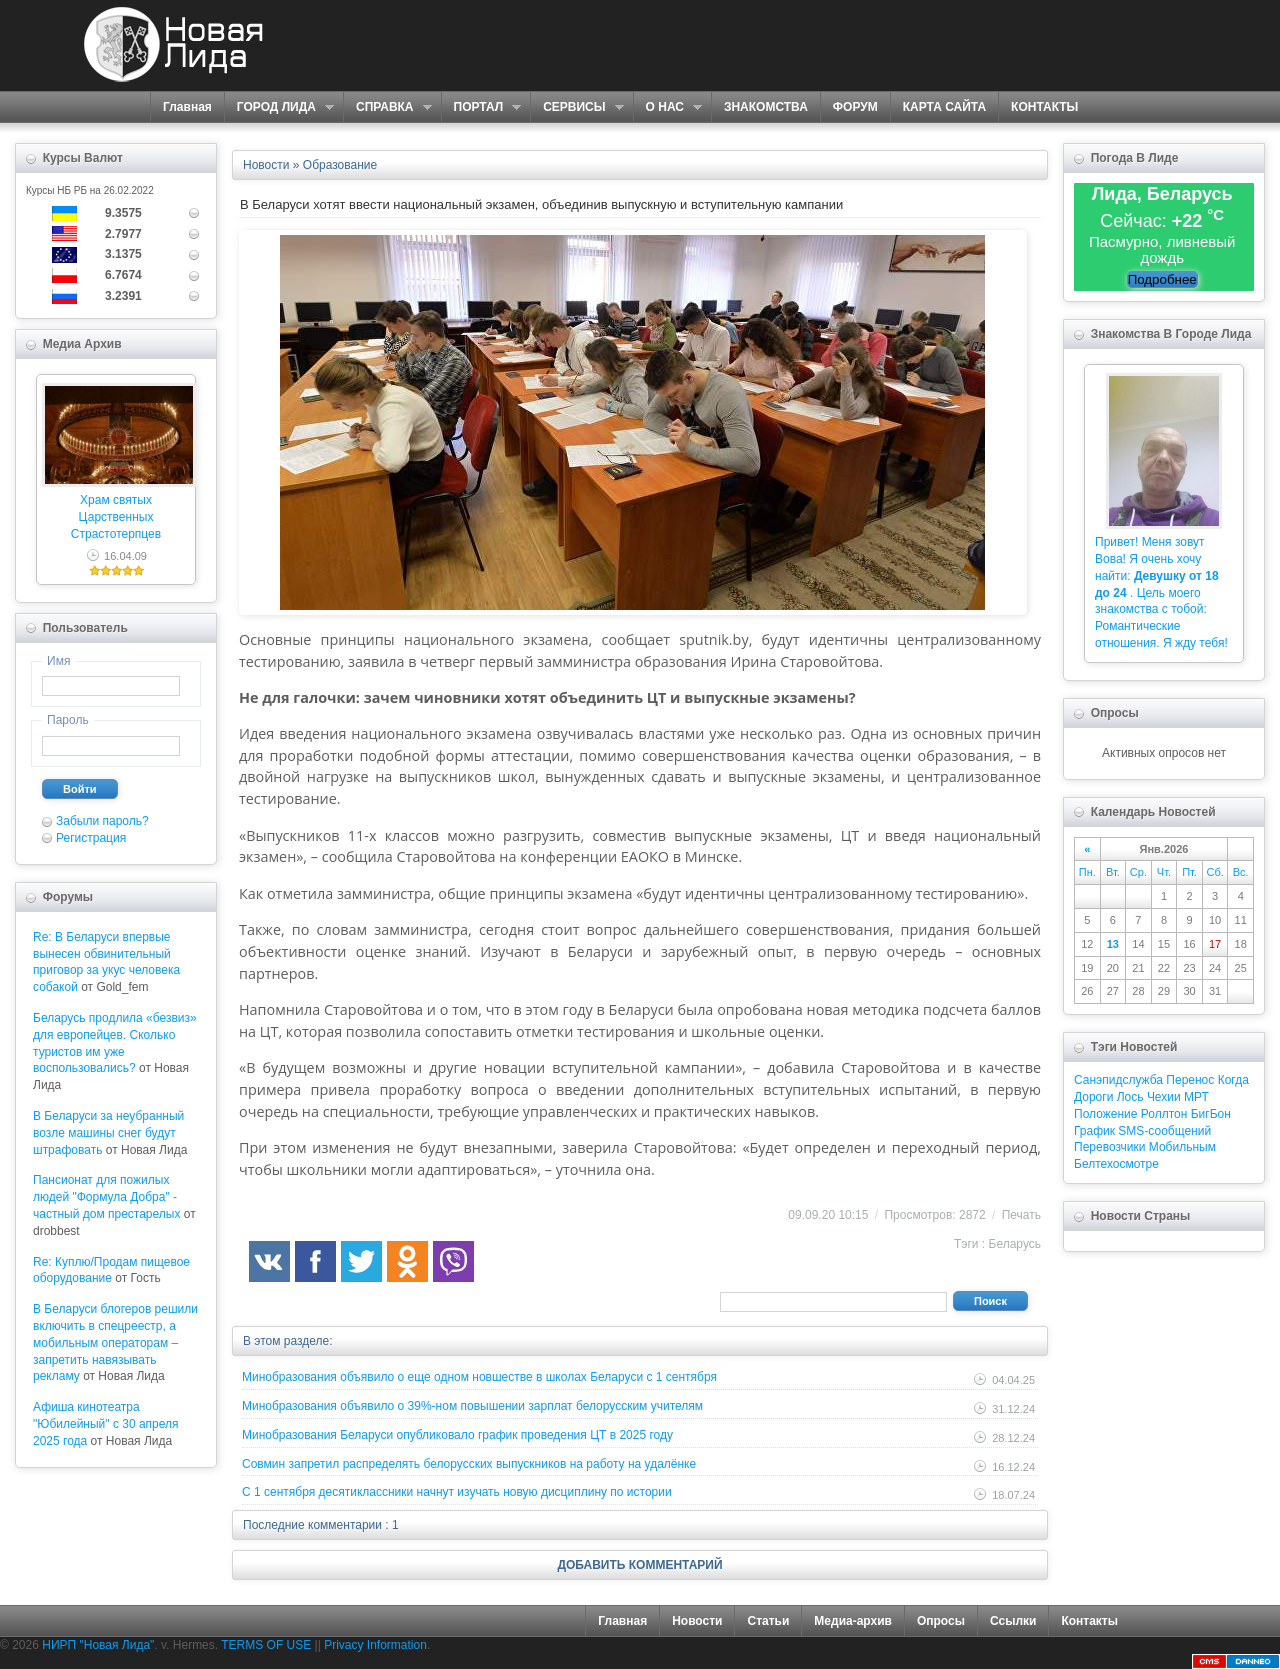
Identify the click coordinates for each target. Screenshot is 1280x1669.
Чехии (1164, 1097)
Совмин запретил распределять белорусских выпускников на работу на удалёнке (469, 1464)
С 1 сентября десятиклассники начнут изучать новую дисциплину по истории (457, 1492)
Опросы (941, 1621)
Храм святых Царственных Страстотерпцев (116, 517)
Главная (187, 107)
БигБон (1211, 1114)
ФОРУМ (855, 107)
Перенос (1190, 1080)
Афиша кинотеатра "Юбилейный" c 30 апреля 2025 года (106, 1424)
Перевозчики (1109, 1147)
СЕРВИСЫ (576, 107)
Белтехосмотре (1116, 1164)
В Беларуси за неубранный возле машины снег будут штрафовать (108, 1133)
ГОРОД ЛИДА (279, 107)
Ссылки (1013, 1621)
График (1094, 1131)
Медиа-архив (853, 1621)
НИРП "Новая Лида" (98, 1645)
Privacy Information (375, 1645)
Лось (1130, 1097)
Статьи (768, 1621)
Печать (1021, 1215)
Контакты (1089, 1621)
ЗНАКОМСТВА (766, 107)
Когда (1233, 1080)
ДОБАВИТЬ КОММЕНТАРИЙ (639, 1565)
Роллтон (1164, 1114)
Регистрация (91, 838)
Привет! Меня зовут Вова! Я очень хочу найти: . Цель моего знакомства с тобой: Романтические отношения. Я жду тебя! (1161, 592)
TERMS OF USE (266, 1645)
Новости (697, 1621)
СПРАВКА (387, 107)
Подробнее (1162, 279)
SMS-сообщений (1164, 1131)
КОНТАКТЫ (1044, 107)
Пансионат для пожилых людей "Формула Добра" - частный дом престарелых (106, 1197)
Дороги (1093, 1097)
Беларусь (1015, 1244)
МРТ (1196, 1097)
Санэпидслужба (1118, 1080)
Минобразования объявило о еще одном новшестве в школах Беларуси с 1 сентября (479, 1377)
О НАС (667, 107)
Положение (1105, 1114)
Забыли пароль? (102, 821)
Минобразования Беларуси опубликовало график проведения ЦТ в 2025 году (457, 1435)
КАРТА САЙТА (944, 107)
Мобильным (1182, 1147)
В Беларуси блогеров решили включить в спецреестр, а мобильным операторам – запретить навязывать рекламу (115, 1342)
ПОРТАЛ (481, 107)
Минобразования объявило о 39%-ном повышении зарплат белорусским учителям (472, 1406)
